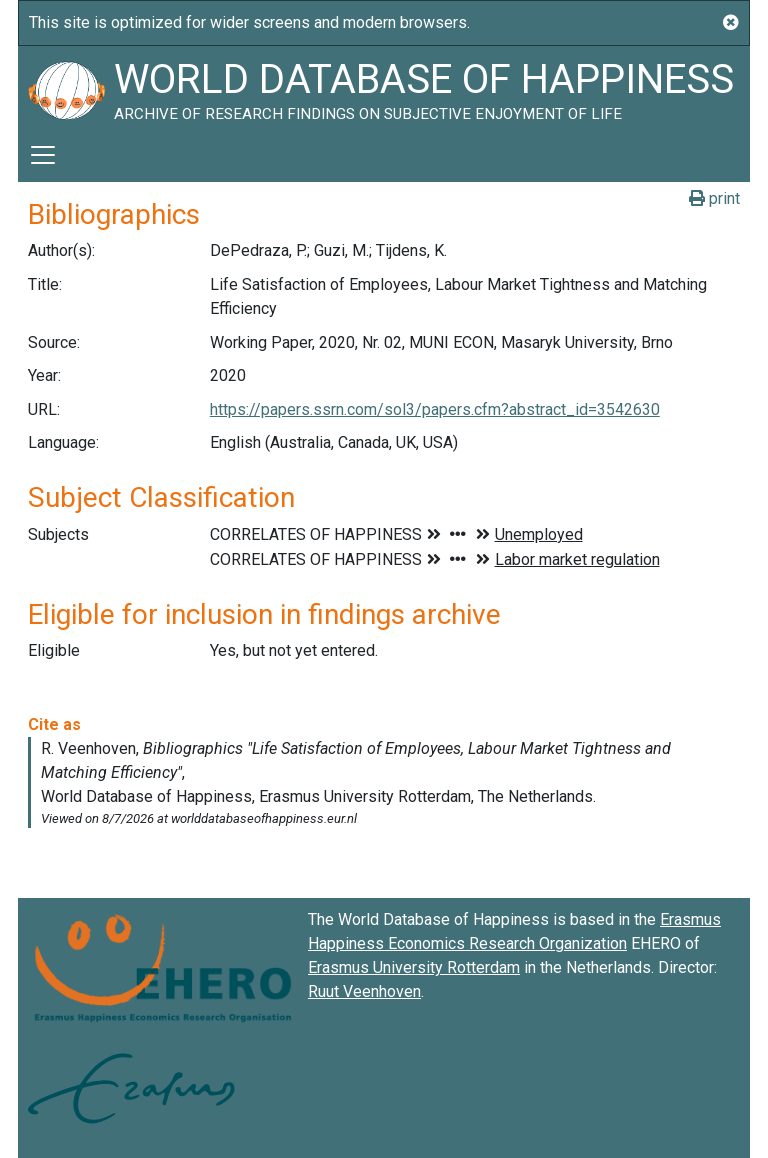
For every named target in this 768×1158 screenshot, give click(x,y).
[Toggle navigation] (43, 155)
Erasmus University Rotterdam (414, 967)
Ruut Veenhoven (364, 991)
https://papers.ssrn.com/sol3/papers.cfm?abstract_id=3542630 (435, 409)
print (714, 198)
